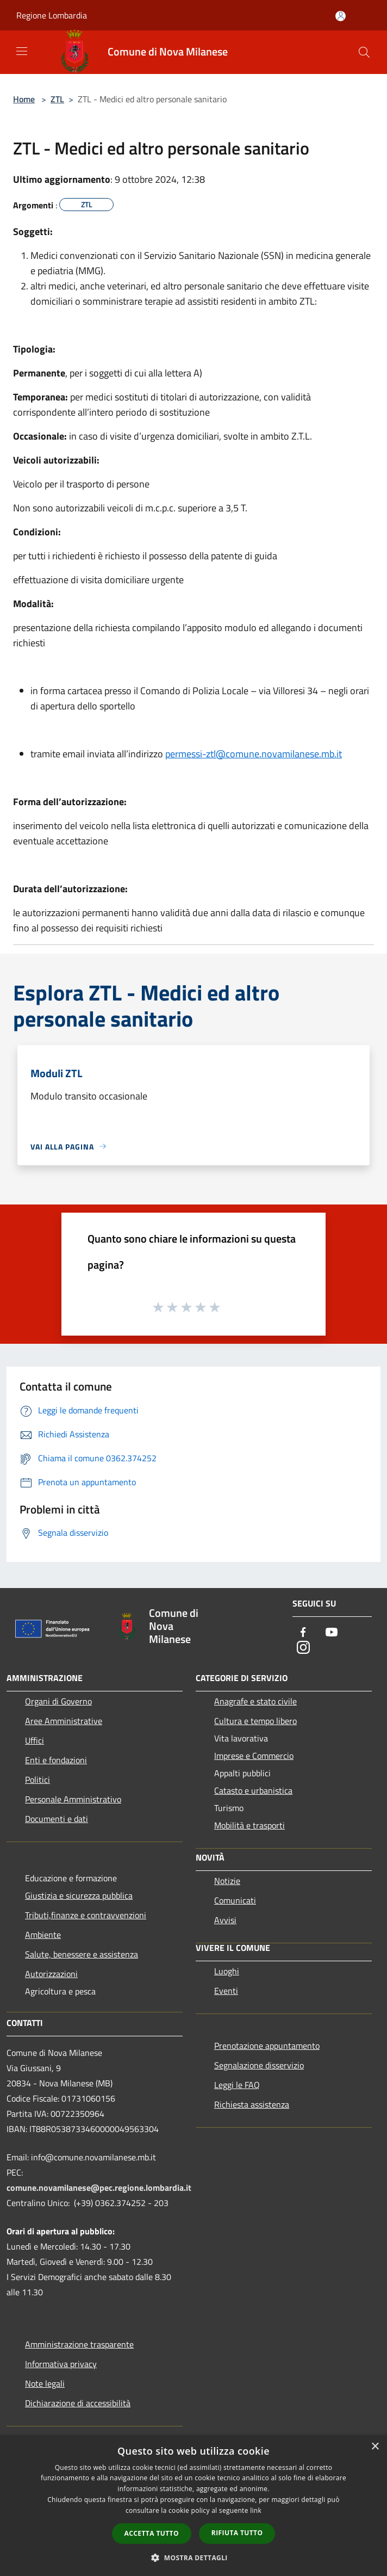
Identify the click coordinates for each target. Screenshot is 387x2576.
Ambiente (43, 1934)
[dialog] (193, 2505)
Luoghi (226, 1971)
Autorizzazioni (51, 1973)
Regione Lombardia (51, 15)
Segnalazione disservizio (259, 2065)
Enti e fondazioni (56, 1759)
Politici (37, 1779)
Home (24, 99)
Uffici (34, 1740)
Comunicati (235, 1900)
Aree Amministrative (63, 1720)
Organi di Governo (58, 1701)
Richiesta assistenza (251, 2104)
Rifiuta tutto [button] (237, 2532)
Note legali (45, 2383)
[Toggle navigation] (21, 51)
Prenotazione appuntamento (267, 2045)
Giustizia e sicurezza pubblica (79, 1895)
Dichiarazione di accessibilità (77, 2403)
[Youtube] (331, 1633)
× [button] (375, 2447)
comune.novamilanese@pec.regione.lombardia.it (99, 2187)
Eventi (226, 1990)
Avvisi (225, 1919)
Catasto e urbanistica (253, 1790)
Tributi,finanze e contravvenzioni (85, 1915)
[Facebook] (303, 1633)
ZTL (57, 99)
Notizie (227, 1880)
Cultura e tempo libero (255, 1720)
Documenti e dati (56, 1818)
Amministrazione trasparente (79, 2344)
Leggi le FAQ (237, 2084)
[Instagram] (303, 1648)
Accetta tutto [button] (151, 2533)
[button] (193, 2557)
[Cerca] (364, 52)
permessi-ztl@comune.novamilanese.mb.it (253, 753)
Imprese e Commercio (254, 1755)
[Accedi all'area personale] (340, 16)
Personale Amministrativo (73, 1799)
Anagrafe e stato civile (255, 1701)
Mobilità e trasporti (249, 1825)
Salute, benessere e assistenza (81, 1954)
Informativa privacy (61, 2363)
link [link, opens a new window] (255, 2510)
